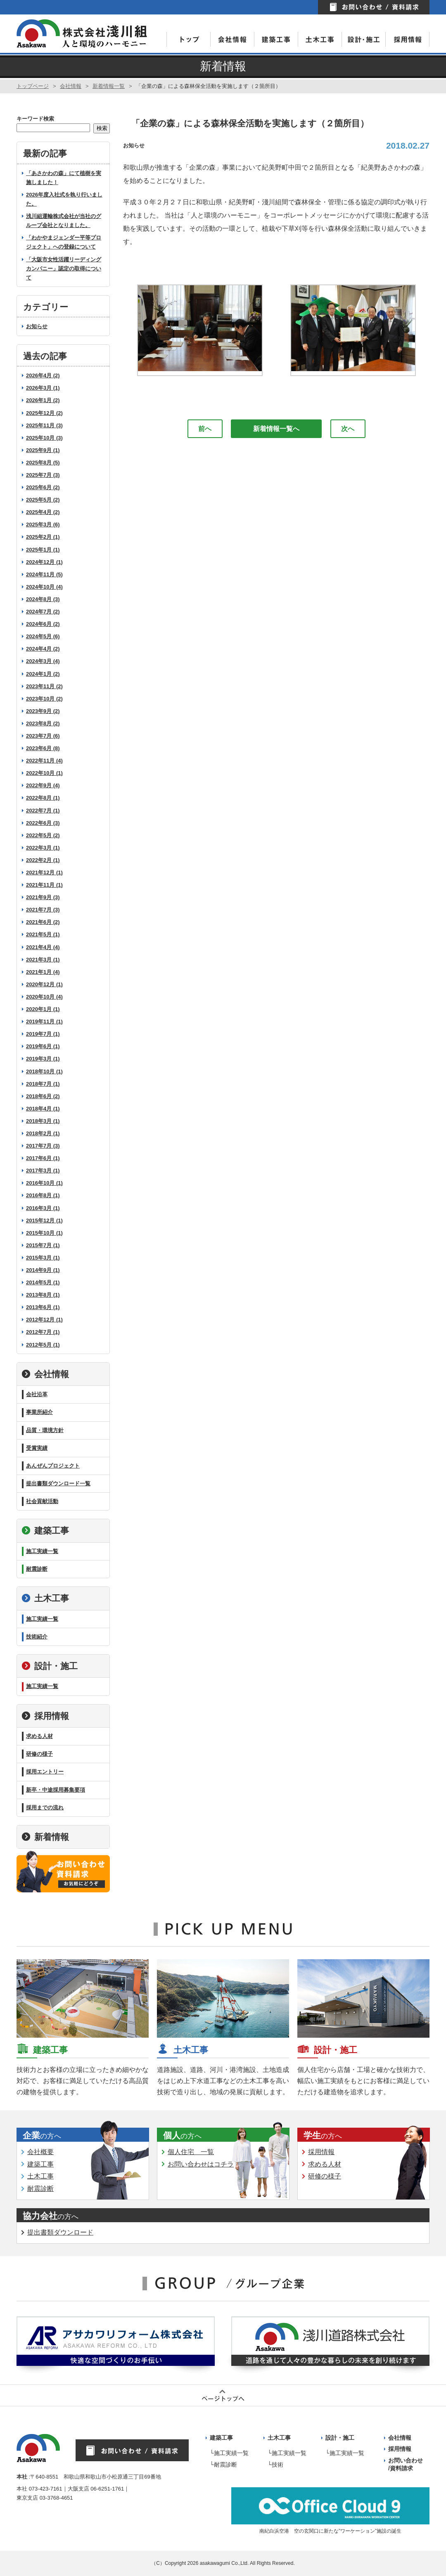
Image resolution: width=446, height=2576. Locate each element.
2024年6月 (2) (43, 624)
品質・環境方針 (45, 1430)
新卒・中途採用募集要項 (55, 1790)
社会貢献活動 (42, 1501)
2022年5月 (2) (43, 835)
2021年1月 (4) (43, 972)
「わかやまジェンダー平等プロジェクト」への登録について (63, 242)
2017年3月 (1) (43, 1170)
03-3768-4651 (56, 2498)
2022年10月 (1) (44, 773)
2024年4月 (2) (43, 649)
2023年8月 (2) (43, 723)
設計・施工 (50, 1666)
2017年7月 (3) (43, 1146)
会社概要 (40, 2151)
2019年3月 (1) (43, 1059)
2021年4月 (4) (43, 947)
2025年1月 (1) (43, 550)
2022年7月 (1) (43, 810)
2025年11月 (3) (44, 425)
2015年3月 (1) (43, 1258)
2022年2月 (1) (43, 860)
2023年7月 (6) (43, 736)
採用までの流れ (45, 1807)
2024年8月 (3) (43, 599)
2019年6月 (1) (43, 1046)
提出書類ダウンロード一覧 (58, 1483)
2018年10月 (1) (44, 1071)
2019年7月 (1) (43, 1034)
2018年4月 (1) (43, 1109)
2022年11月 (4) (44, 761)
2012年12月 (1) (44, 1319)
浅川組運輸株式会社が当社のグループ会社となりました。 (63, 220)
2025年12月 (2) (44, 413)
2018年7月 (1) (43, 1084)
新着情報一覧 (109, 86)
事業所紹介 (39, 1412)
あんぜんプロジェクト (53, 1466)
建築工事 (45, 1530)
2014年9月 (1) (43, 1270)
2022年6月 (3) (43, 823)
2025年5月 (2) (43, 500)
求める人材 (39, 1736)
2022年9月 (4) (43, 785)
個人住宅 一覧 (191, 2151)
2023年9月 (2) (43, 711)
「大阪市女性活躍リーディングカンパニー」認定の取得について (63, 268)
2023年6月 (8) (43, 748)
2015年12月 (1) (44, 1220)
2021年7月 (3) (43, 910)
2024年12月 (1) (44, 562)
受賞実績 (36, 1448)
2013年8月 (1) (43, 1295)
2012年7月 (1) (43, 1332)
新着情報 (45, 1837)
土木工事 (45, 1598)
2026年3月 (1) (43, 388)
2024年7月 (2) (43, 611)
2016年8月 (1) (43, 1195)
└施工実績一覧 (229, 2453)
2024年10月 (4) (44, 587)
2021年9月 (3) (43, 897)
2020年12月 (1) (44, 984)
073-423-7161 (45, 2489)
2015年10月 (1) (44, 1233)
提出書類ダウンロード (60, 2232)
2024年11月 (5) (44, 574)
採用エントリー (45, 1772)
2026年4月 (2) (43, 375)
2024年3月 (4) (43, 661)
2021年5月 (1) (43, 934)
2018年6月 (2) (43, 1096)
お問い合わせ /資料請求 (405, 2464)
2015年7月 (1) (43, 1245)
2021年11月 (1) (44, 885)
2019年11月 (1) (44, 1021)
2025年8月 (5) (43, 462)
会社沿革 (36, 1394)
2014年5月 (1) (43, 1282)
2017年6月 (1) (43, 1158)
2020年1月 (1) (43, 1009)
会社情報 (70, 86)
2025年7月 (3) (43, 475)
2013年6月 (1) (43, 1307)
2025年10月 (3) (44, 438)
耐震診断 (36, 1569)
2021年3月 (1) (43, 960)
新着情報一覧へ (276, 428)
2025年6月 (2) (43, 487)
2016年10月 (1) (44, 1183)
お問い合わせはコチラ (201, 2164)
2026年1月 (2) (43, 400)
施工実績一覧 (42, 1551)
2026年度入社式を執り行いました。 (64, 199)
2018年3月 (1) (43, 1121)
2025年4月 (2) (43, 512)
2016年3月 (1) (43, 1208)
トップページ (33, 86)
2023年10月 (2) (44, 699)
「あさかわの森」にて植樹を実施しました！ (63, 177)
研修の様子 (39, 1754)
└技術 (275, 2464)
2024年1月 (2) (43, 674)
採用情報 (45, 1716)
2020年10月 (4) (44, 997)
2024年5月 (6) (43, 636)
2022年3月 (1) (43, 848)
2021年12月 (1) (44, 872)
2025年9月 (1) (43, 450)
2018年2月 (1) (43, 1133)
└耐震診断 (223, 2464)
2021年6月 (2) (43, 922)
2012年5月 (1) (43, 1345)
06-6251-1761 (107, 2489)
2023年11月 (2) (44, 686)
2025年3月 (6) (43, 524)
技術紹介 (36, 1637)
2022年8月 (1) (43, 798)
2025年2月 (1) (43, 537)
